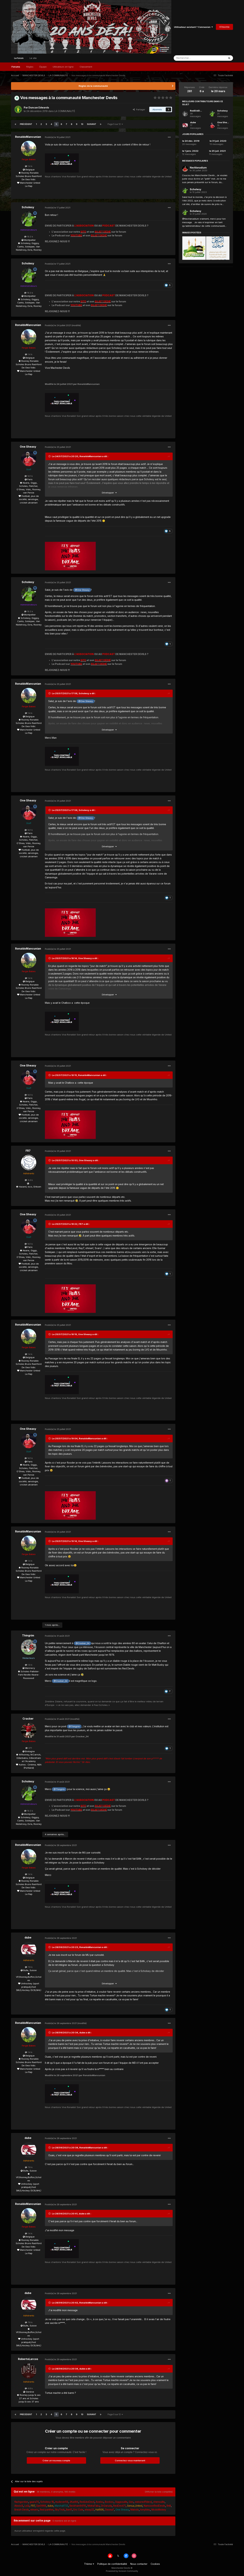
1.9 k (28, 1664)
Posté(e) (57, 137)
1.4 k (28, 166)
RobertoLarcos (28, 2359)
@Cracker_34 (82, 1643)
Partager (139, 109)
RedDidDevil (197, 110)
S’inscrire (224, 26)
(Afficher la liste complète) (159, 2491)
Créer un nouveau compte (56, 2460)
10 (82, 124)
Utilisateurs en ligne (63, 66)
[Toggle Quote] (49, 456)
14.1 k (29, 476)
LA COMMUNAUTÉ (64, 111)
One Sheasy (28, 446)
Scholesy (28, 207)
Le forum (19, 59)
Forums (16, 66)
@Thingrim (74, 1726)
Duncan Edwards (38, 107)
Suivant (91, 124)
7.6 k (29, 1967)
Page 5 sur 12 (115, 124)
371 (28, 1748)
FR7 (28, 1150)
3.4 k (29, 1180)
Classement (86, 66)
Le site (33, 58)
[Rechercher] (192, 58)
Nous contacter (138, 2563)
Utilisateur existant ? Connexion (193, 27)
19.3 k (28, 236)
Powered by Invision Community (122, 2571)
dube (28, 1937)
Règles (29, 66)
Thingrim (28, 1635)
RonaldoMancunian (28, 136)
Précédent (26, 124)
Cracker (28, 1718)
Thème (89, 2563)
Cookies (155, 2563)
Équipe (43, 66)
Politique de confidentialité (112, 2563)
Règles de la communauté (93, 86)
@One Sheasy (82, 590)
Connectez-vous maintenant (130, 2460)
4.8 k (29, 2388)
